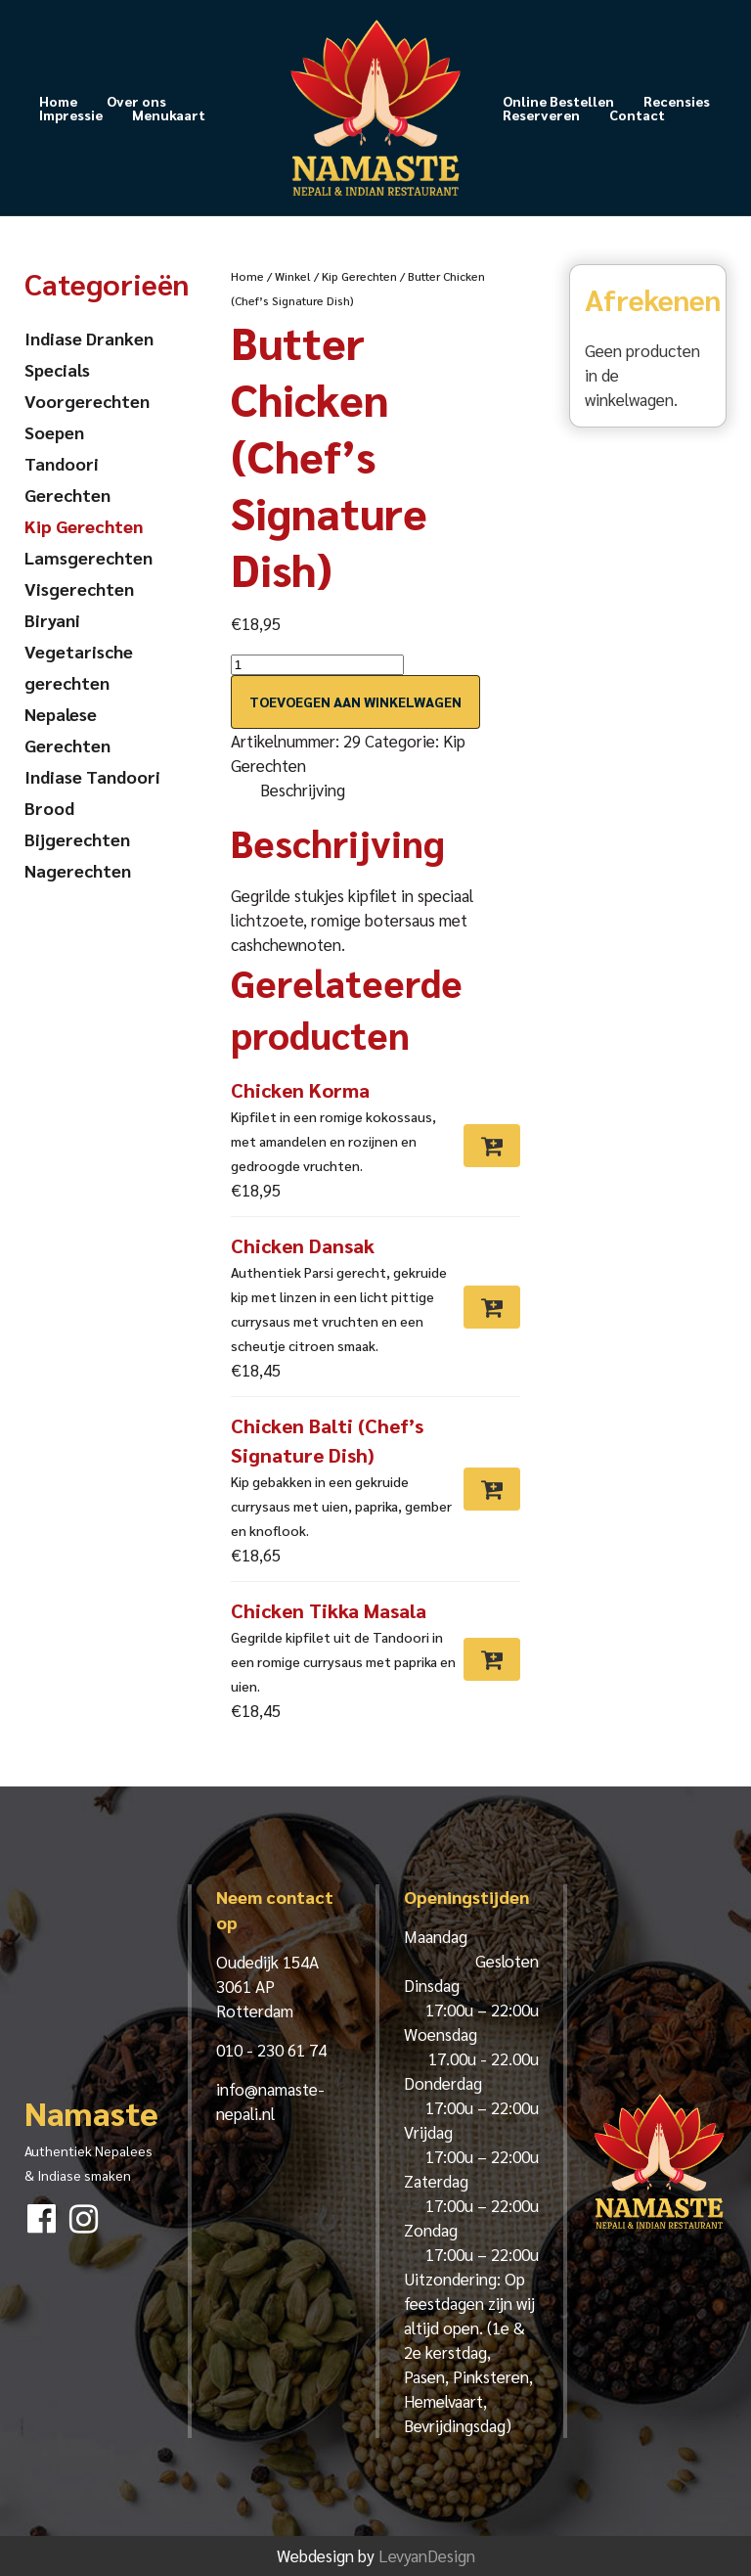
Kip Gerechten (359, 276)
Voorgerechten (87, 400)
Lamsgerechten (88, 557)
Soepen (54, 432)
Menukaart (168, 114)
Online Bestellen (558, 101)
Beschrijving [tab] (302, 789)
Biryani (52, 620)
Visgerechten (79, 588)
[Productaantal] (317, 665)
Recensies (676, 101)
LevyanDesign (426, 2555)
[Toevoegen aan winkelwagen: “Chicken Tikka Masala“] (492, 1659)
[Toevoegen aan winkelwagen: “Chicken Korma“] (492, 1145)
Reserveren (541, 114)
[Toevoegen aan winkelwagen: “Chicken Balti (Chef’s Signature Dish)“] (492, 1489)
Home (58, 101)
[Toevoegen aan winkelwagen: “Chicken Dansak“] (492, 1307)
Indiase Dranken (89, 338)
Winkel (293, 276)
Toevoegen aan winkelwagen (355, 701)
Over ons (136, 101)
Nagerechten (77, 870)
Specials (57, 369)
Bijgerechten (77, 839)
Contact (637, 114)
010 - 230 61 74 (271, 2049)
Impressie (71, 114)
